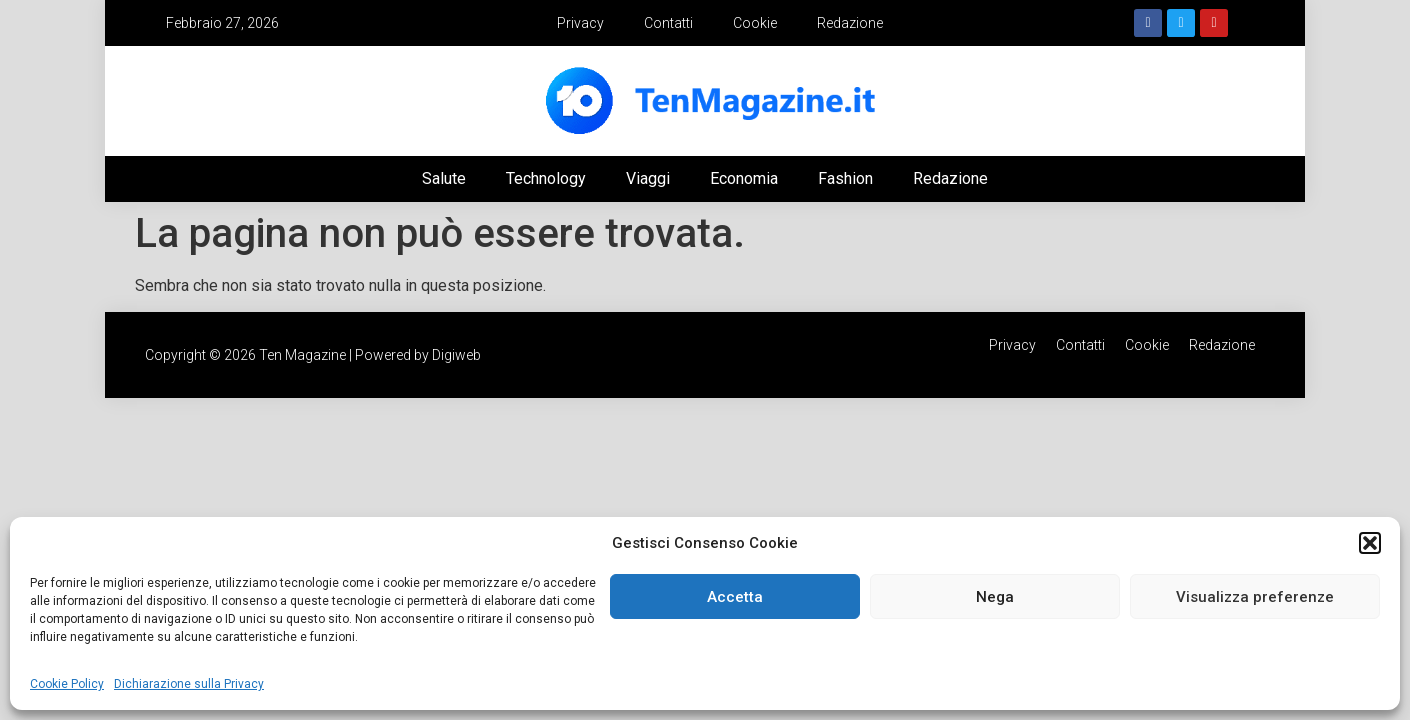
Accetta (735, 597)
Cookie (755, 23)
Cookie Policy (67, 684)
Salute (444, 178)
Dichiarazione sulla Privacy (189, 684)
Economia (744, 178)
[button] (1370, 543)
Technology (546, 178)
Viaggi (648, 178)
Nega (995, 597)
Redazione (850, 23)
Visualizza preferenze (1255, 597)
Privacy (580, 23)
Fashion (845, 178)
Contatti (668, 23)
